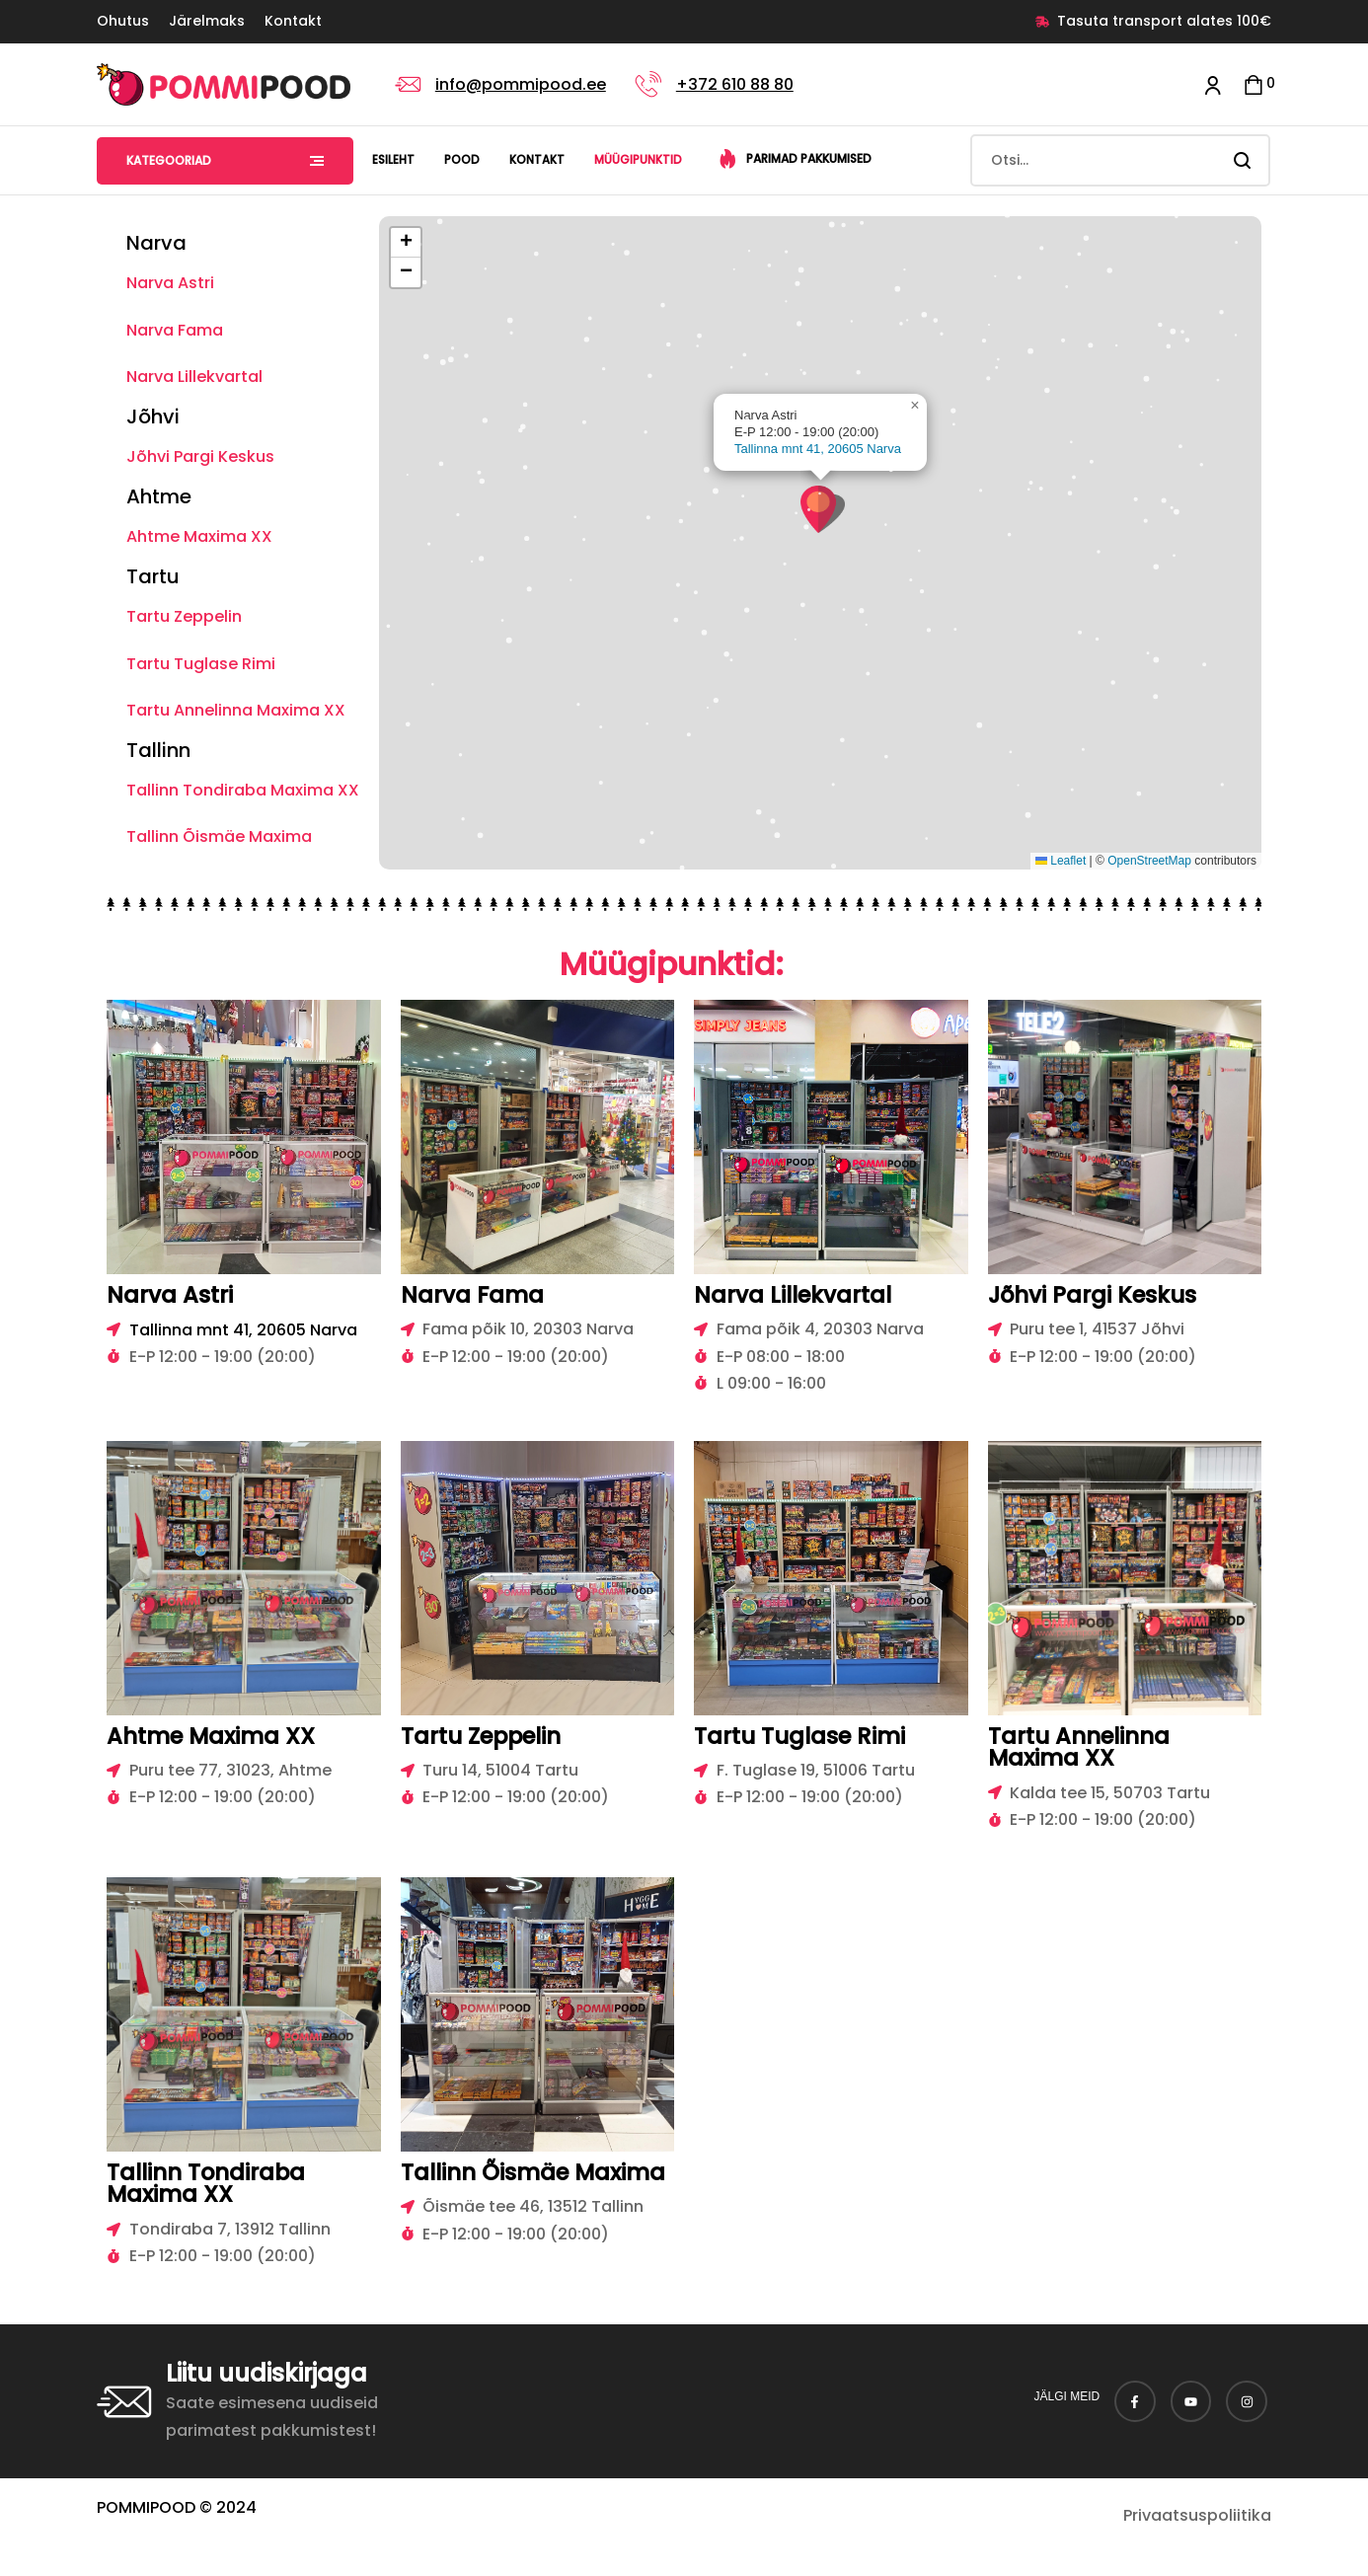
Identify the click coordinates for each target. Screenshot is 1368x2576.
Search (1243, 160)
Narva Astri (170, 282)
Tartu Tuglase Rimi (200, 663)
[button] (822, 509)
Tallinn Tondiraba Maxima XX (242, 790)
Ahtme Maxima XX (199, 536)
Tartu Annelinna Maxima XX (235, 710)
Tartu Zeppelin (184, 616)
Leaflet (1060, 861)
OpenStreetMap (1149, 861)
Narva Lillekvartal (194, 376)
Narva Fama (174, 330)
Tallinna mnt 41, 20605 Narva (817, 448)
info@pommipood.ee (520, 84)
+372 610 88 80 (735, 84)
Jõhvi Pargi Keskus (200, 456)
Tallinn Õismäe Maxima (219, 836)
